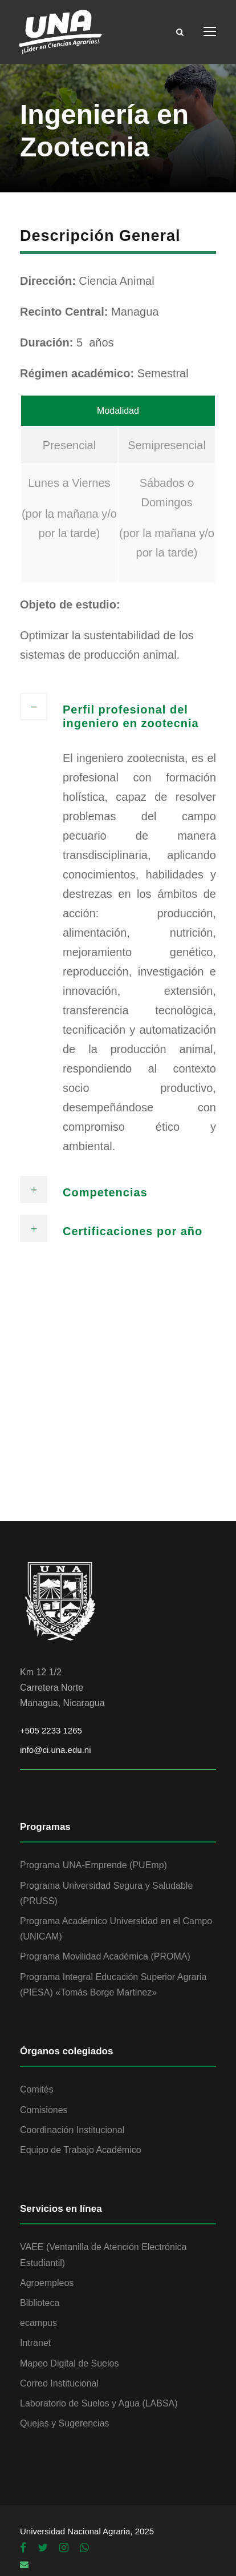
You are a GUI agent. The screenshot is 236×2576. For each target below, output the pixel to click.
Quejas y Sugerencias (64, 2423)
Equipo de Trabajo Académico (80, 2150)
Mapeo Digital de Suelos (69, 2363)
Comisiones (44, 2110)
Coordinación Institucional (72, 2130)
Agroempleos (47, 2283)
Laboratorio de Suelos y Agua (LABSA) (99, 2403)
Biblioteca (39, 2303)
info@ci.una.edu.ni (55, 1750)
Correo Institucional (59, 2383)
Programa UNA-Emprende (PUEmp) (93, 1865)
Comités (37, 2089)
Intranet (35, 2343)
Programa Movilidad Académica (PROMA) (105, 1956)
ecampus (38, 2323)
